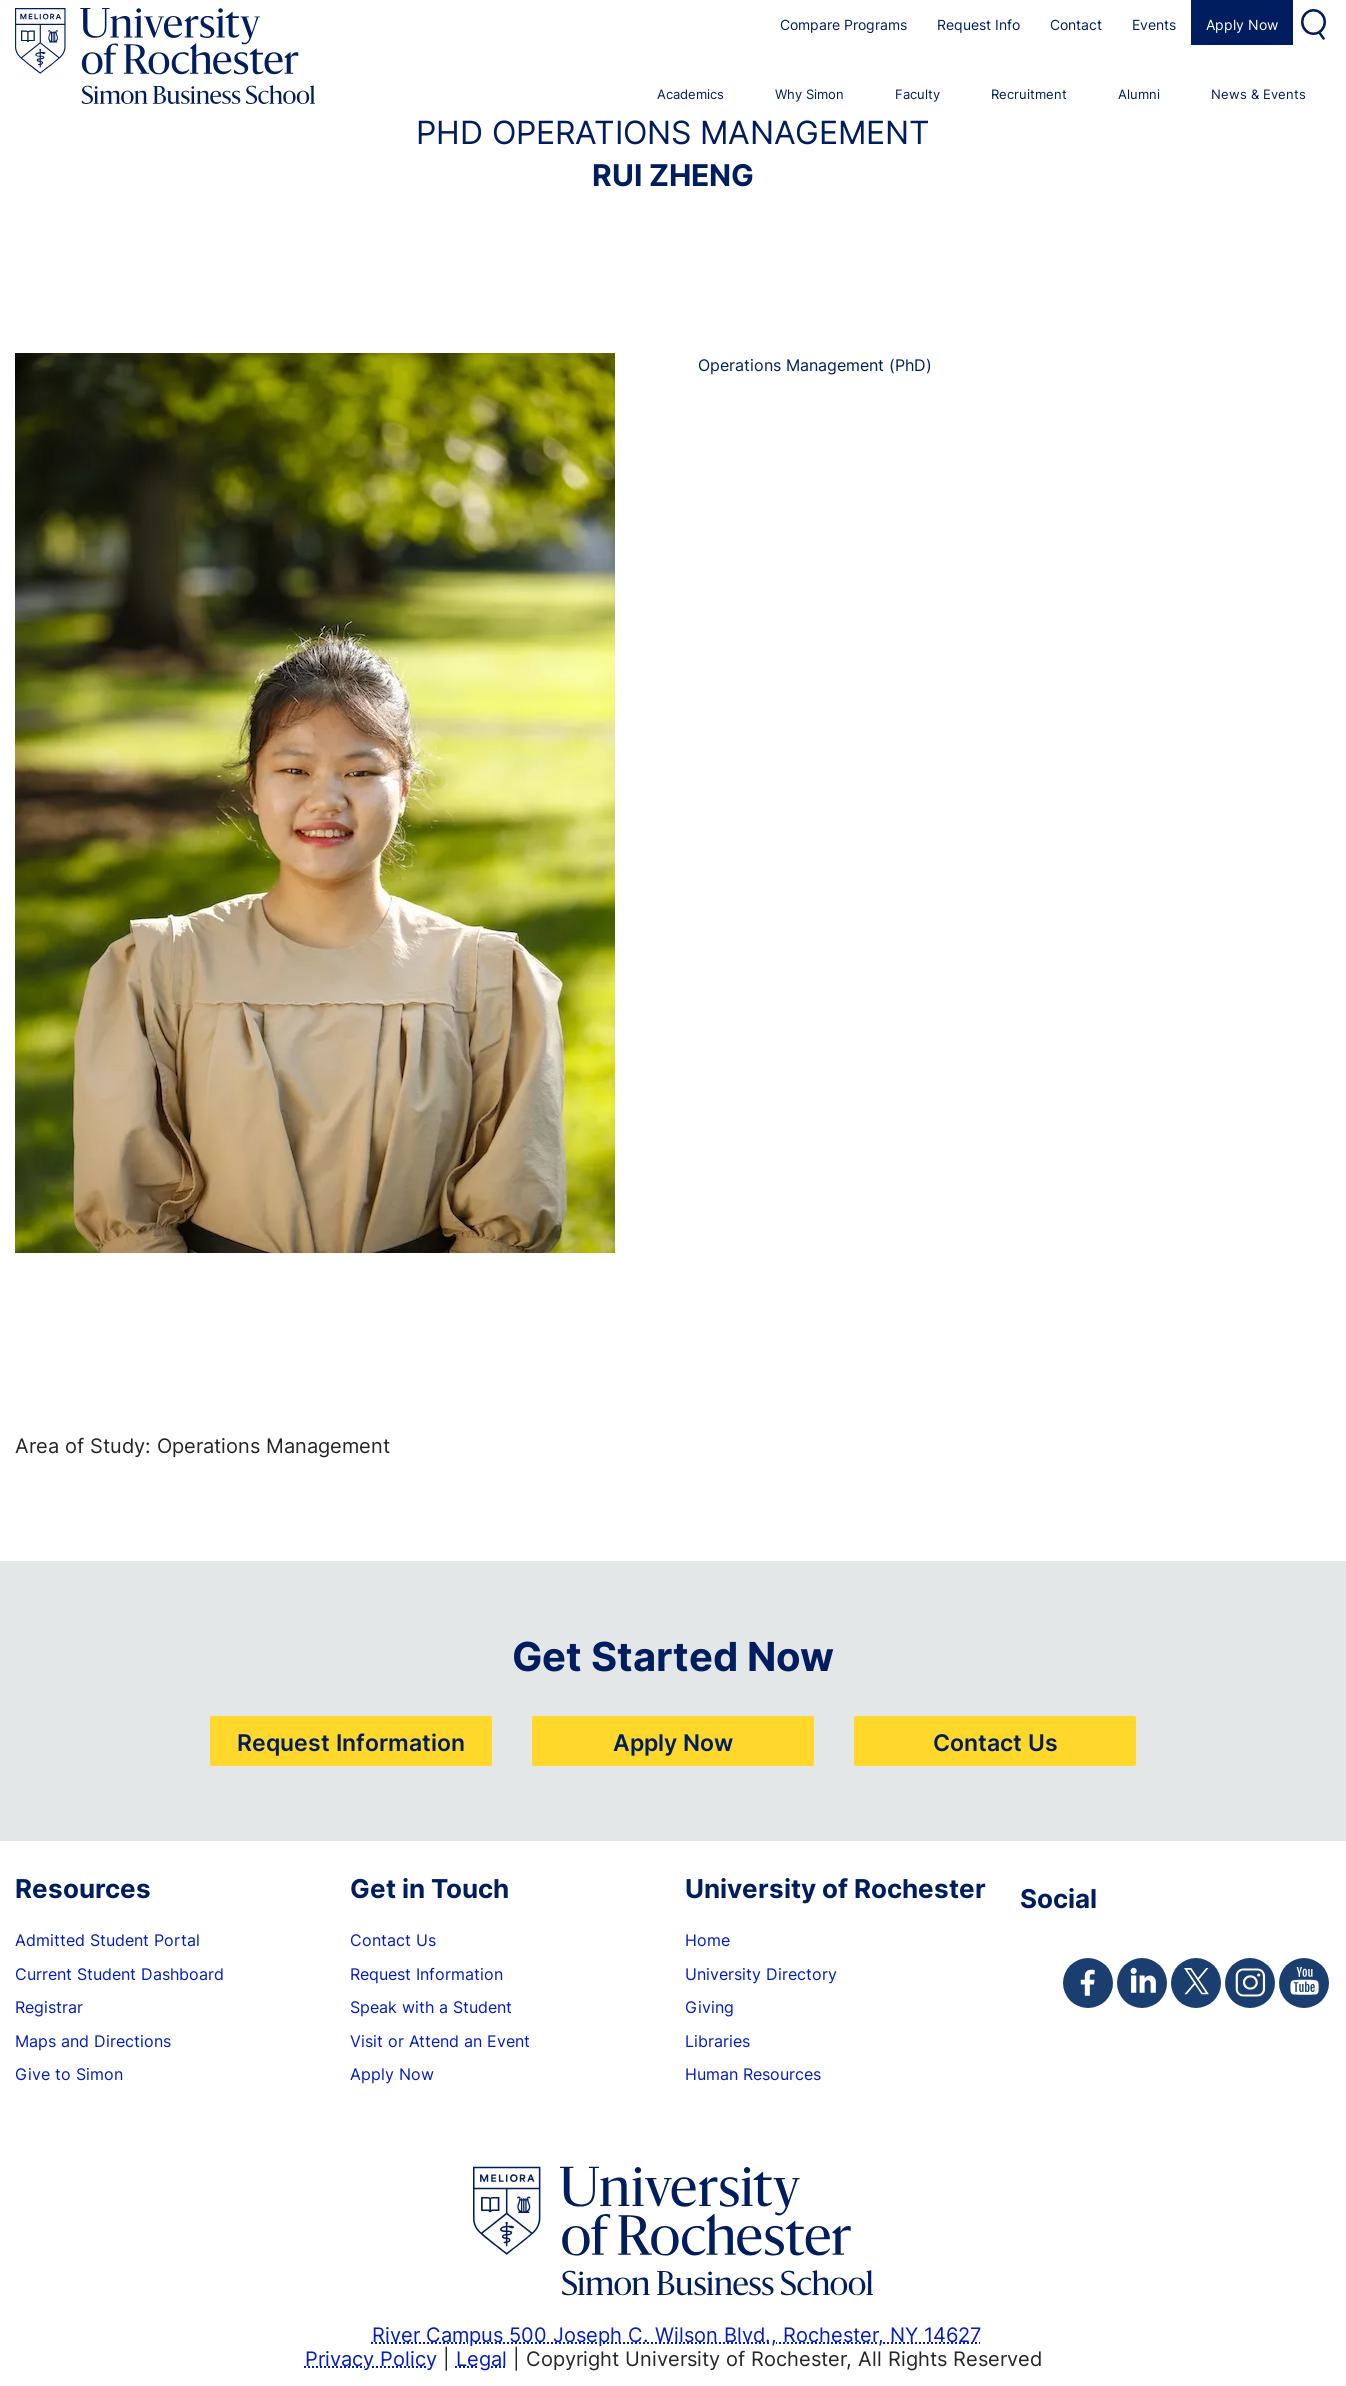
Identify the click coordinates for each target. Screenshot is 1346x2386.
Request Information (351, 1742)
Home (707, 1940)
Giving (709, 2007)
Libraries (717, 2041)
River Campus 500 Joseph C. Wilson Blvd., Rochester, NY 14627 (676, 2334)
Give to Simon (69, 2074)
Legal (481, 2358)
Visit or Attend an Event (440, 2041)
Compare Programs (843, 24)
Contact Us (995, 1742)
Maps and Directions (93, 2041)
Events (1154, 24)
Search (1316, 22)
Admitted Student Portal (107, 1940)
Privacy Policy (371, 2358)
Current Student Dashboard (119, 1974)
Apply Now (1242, 24)
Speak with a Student (431, 2007)
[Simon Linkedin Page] (1142, 1983)
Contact (1076, 24)
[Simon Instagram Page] (1250, 1983)
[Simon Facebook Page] (1088, 1983)
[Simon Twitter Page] (1196, 1983)
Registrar (49, 2007)
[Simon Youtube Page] (1304, 1983)
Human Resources (753, 2074)
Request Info (978, 24)
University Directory (761, 1974)
